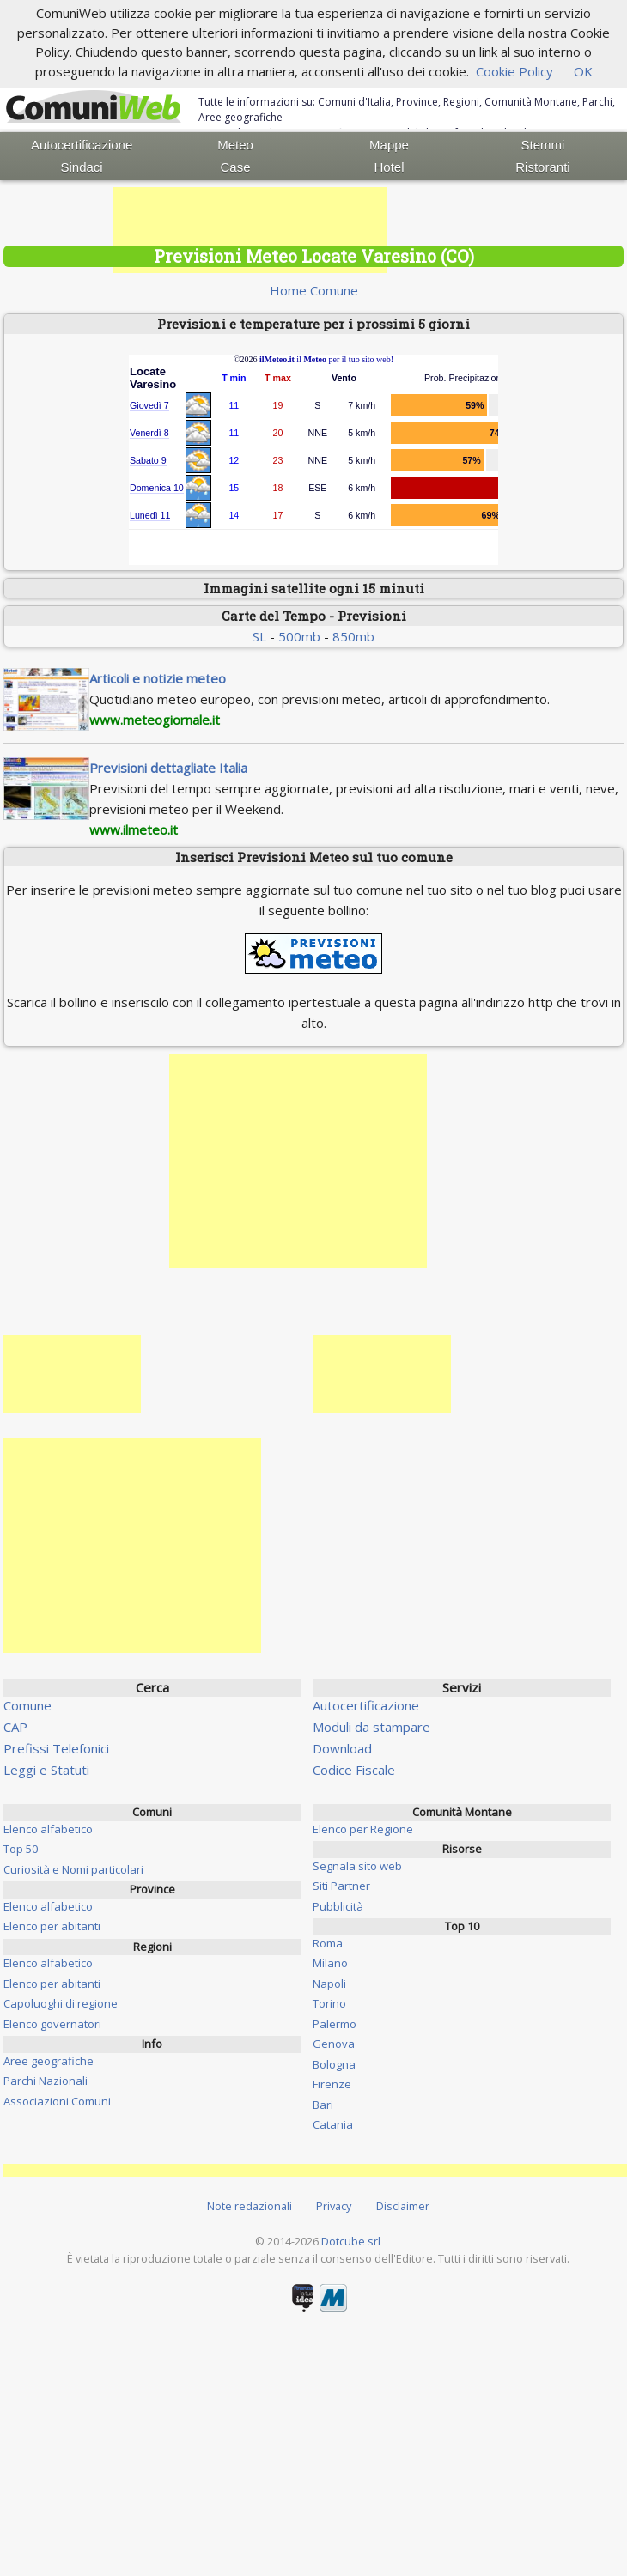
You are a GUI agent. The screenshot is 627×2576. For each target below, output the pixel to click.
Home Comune (314, 290)
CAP (15, 1726)
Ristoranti (542, 167)
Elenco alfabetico (48, 1829)
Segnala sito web (357, 1866)
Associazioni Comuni (57, 2101)
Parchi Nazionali (45, 2080)
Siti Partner (341, 1885)
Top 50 (20, 1848)
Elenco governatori (52, 2024)
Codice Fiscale (354, 1769)
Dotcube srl (350, 2241)
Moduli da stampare (371, 1726)
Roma (328, 1943)
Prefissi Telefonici (56, 1748)
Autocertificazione (81, 144)
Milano (330, 1963)
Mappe (389, 144)
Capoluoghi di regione (60, 2003)
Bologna (334, 2064)
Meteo (235, 144)
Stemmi (543, 144)
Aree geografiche (48, 2061)
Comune (27, 1705)
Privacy (333, 2206)
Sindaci (82, 167)
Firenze (332, 2084)
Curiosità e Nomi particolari (73, 1869)
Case (236, 167)
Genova (334, 2043)
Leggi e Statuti (46, 1769)
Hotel (389, 167)
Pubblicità (338, 1906)
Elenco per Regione (363, 1829)
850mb (353, 636)
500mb (299, 636)
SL (259, 636)
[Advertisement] (250, 230)
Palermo (334, 2024)
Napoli (329, 1983)
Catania (333, 2124)
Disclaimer (402, 2206)
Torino (329, 2003)
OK (583, 71)
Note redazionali (249, 2206)
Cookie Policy (514, 71)
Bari (323, 2104)
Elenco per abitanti (51, 1926)
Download (342, 1748)
